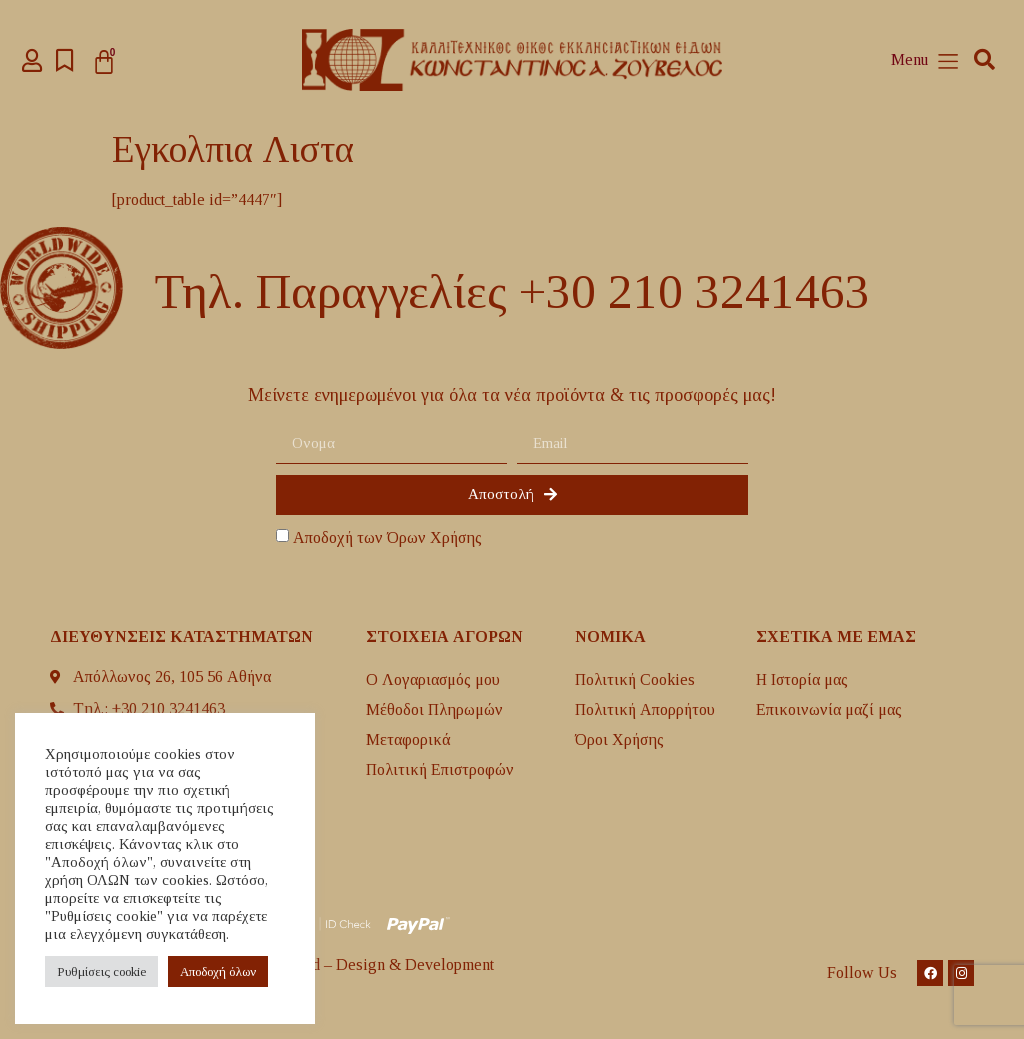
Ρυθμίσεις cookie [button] (101, 971)
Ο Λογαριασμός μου (433, 679)
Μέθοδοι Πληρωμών (434, 709)
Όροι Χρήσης (619, 739)
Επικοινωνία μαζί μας (829, 709)
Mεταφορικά (408, 739)
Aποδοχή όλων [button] (218, 971)
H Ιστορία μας (802, 679)
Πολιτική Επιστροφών (440, 769)
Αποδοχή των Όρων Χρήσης (387, 537)
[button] (984, 60)
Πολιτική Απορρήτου (645, 709)
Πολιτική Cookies (635, 679)
